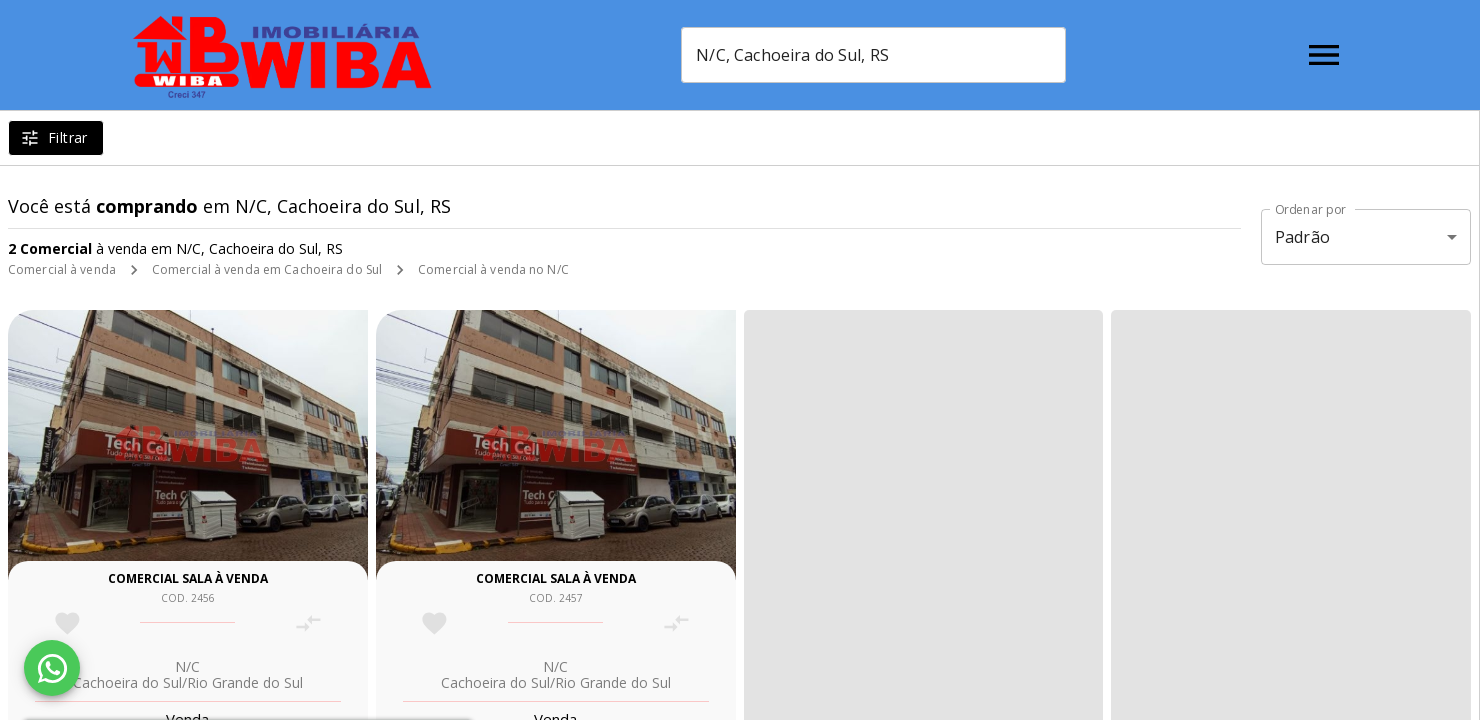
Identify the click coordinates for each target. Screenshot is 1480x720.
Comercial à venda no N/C (493, 269)
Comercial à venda (62, 269)
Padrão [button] (1302, 237)
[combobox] (873, 55)
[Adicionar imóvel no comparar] (308, 623)
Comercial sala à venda (188, 578)
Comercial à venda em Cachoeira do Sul (267, 269)
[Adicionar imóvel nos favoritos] (67, 623)
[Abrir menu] (1324, 55)
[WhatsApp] (52, 668)
